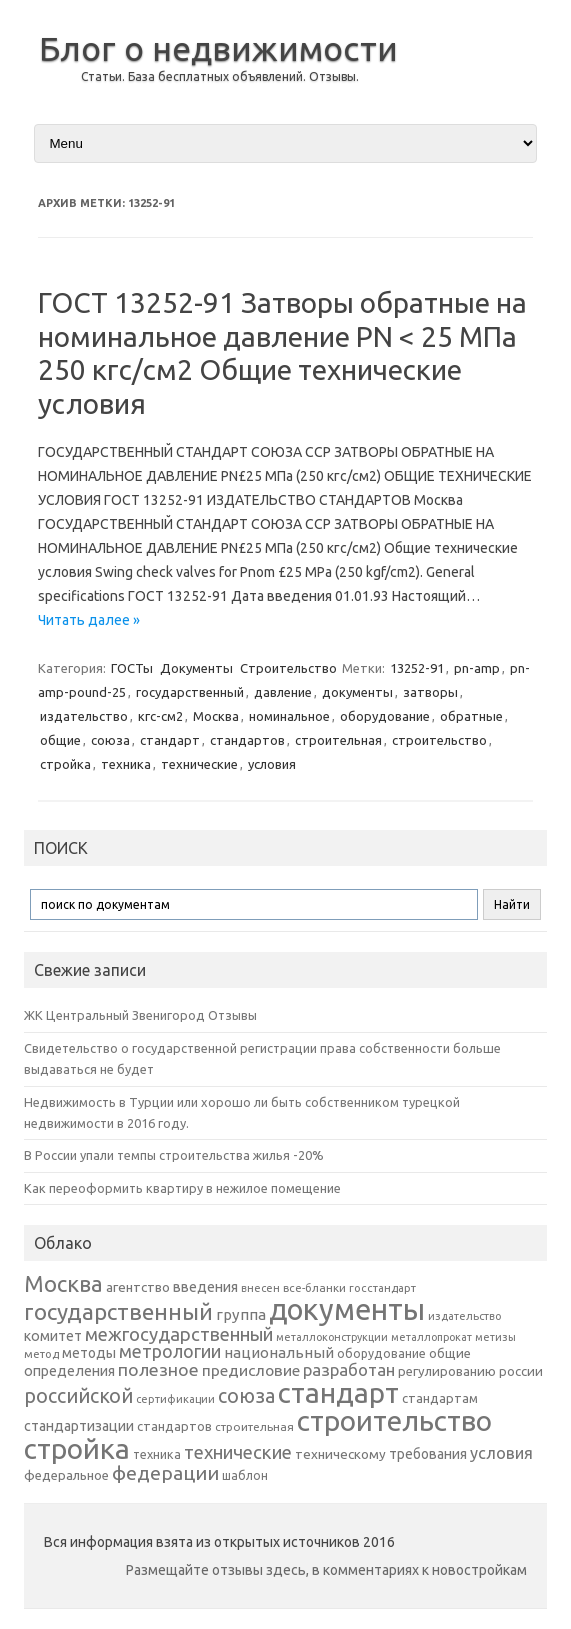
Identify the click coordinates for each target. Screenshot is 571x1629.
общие (60, 740)
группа (241, 1314)
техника (126, 764)
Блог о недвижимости (218, 48)
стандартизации (79, 1426)
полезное (158, 1369)
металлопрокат (431, 1337)
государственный (190, 692)
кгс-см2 (160, 716)
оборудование (385, 716)
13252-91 (417, 668)
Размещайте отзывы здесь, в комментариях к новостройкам (326, 1570)
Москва (216, 716)
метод (41, 1354)
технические (199, 764)
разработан (349, 1369)
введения (205, 1287)
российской (78, 1396)
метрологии (170, 1351)
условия (272, 764)
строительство (439, 740)
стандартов (247, 740)
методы (89, 1353)
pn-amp (477, 668)
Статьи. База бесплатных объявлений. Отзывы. (220, 76)
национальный (279, 1352)
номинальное (289, 716)
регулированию (447, 1371)
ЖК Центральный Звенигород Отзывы (140, 1015)
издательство (84, 716)
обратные (471, 716)
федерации (165, 1473)
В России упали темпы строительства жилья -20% (174, 1155)
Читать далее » (89, 620)
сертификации (175, 1399)
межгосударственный (179, 1334)
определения (69, 1371)
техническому (340, 1454)
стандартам (440, 1398)
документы (357, 692)
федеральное (66, 1475)
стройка (65, 764)
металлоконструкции (332, 1337)
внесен (260, 1288)
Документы (196, 668)
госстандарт (382, 1288)
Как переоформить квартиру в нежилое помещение (182, 1188)
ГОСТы (132, 668)
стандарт (170, 740)
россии (521, 1371)
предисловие (251, 1370)
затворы (430, 692)
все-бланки (314, 1287)
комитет (53, 1336)
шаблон (245, 1475)
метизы (495, 1337)
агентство (138, 1287)
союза (110, 740)
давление (283, 692)
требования (428, 1454)
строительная (338, 740)
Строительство (288, 668)
